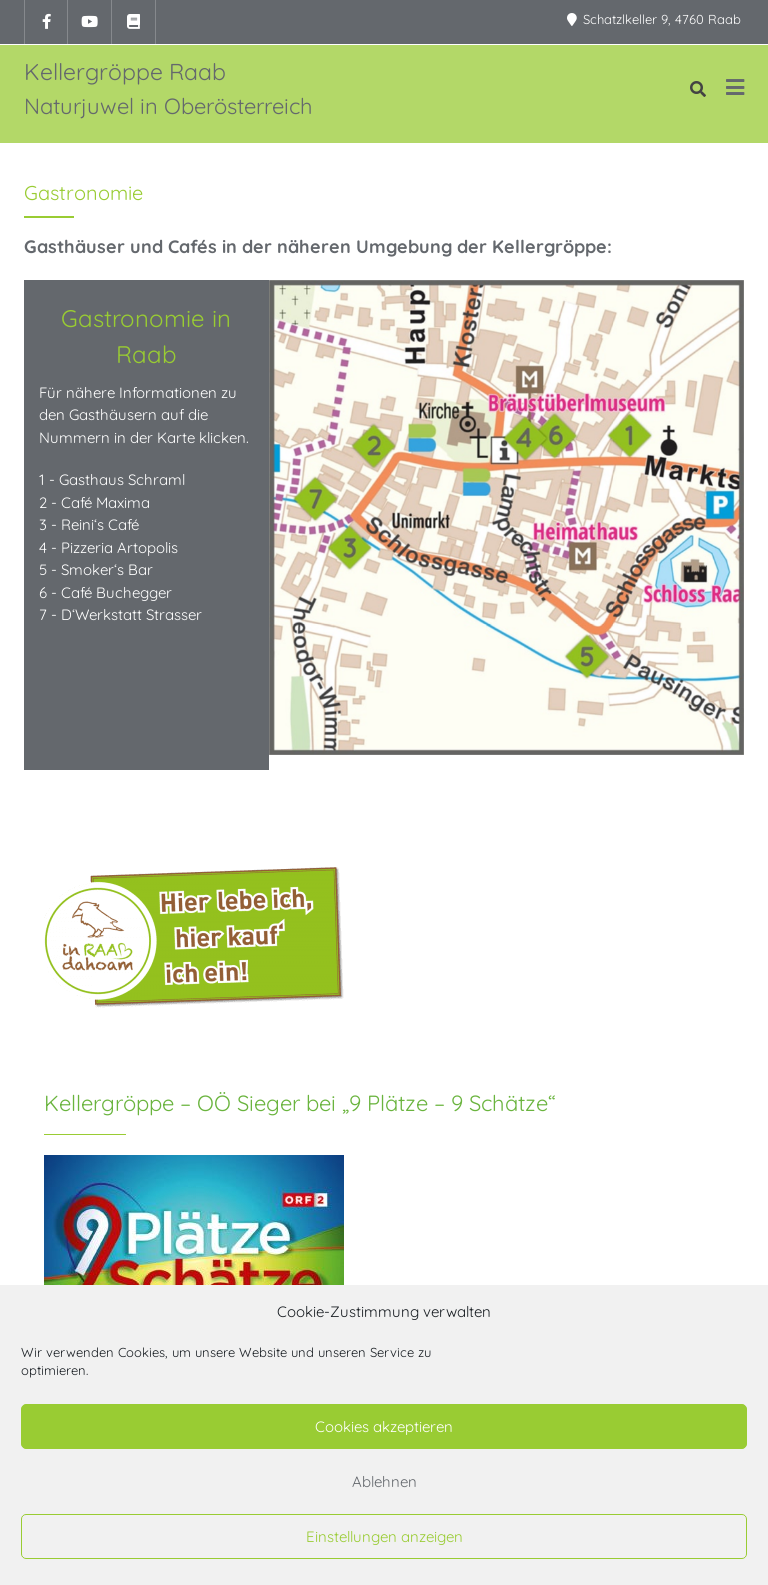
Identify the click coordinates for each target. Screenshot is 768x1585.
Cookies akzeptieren (384, 1426)
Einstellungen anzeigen (384, 1536)
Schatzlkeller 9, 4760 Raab (654, 19)
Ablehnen (384, 1481)
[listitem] (629, 435)
